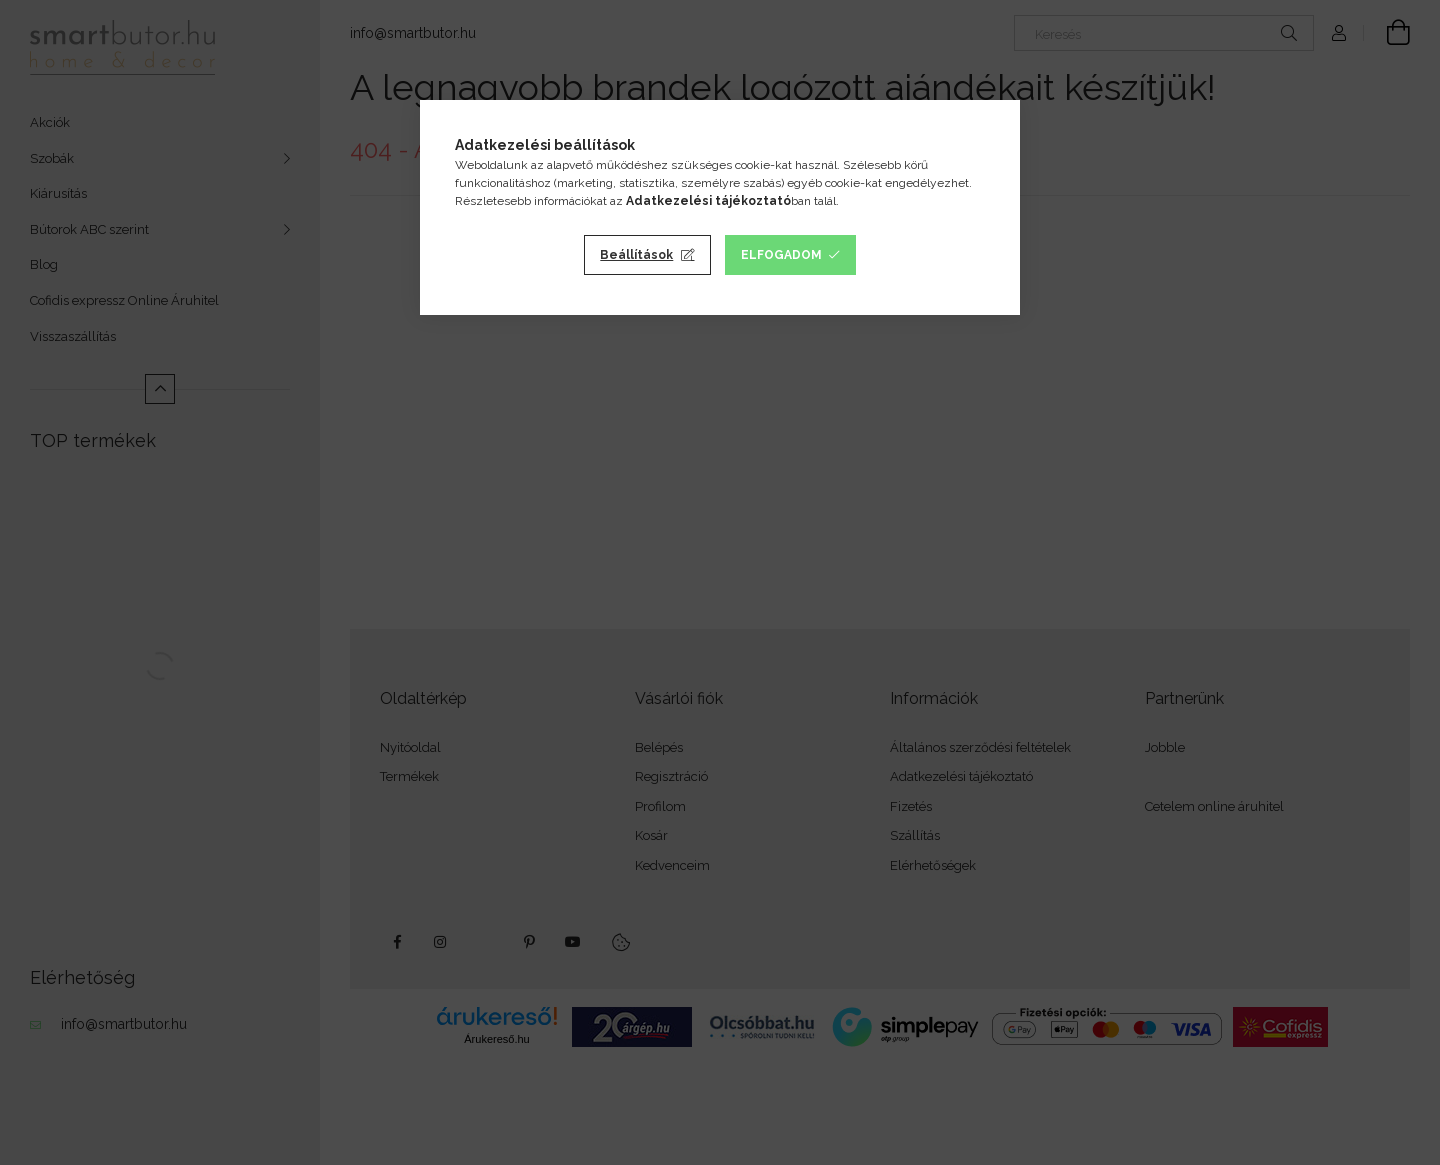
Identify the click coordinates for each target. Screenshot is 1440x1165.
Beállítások (636, 255)
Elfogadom (781, 255)
